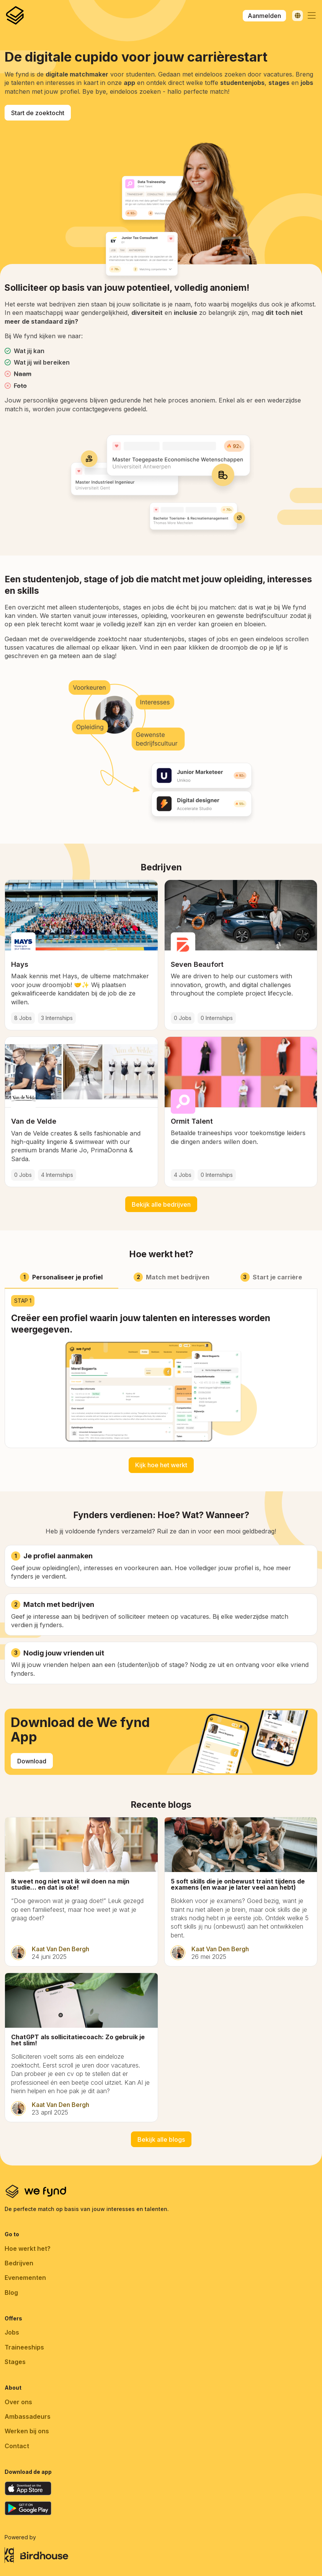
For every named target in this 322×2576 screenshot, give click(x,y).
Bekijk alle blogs (161, 2139)
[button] (311, 15)
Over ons (18, 2402)
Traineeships (24, 2347)
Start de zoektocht (37, 113)
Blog (11, 2292)
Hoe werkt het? (28, 2248)
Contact (17, 2446)
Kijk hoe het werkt (161, 1465)
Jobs (12, 2332)
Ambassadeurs (28, 2416)
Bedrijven (19, 2263)
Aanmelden (264, 16)
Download (31, 1761)
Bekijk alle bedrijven (161, 1204)
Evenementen (25, 2277)
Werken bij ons (27, 2431)
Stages (15, 2362)
